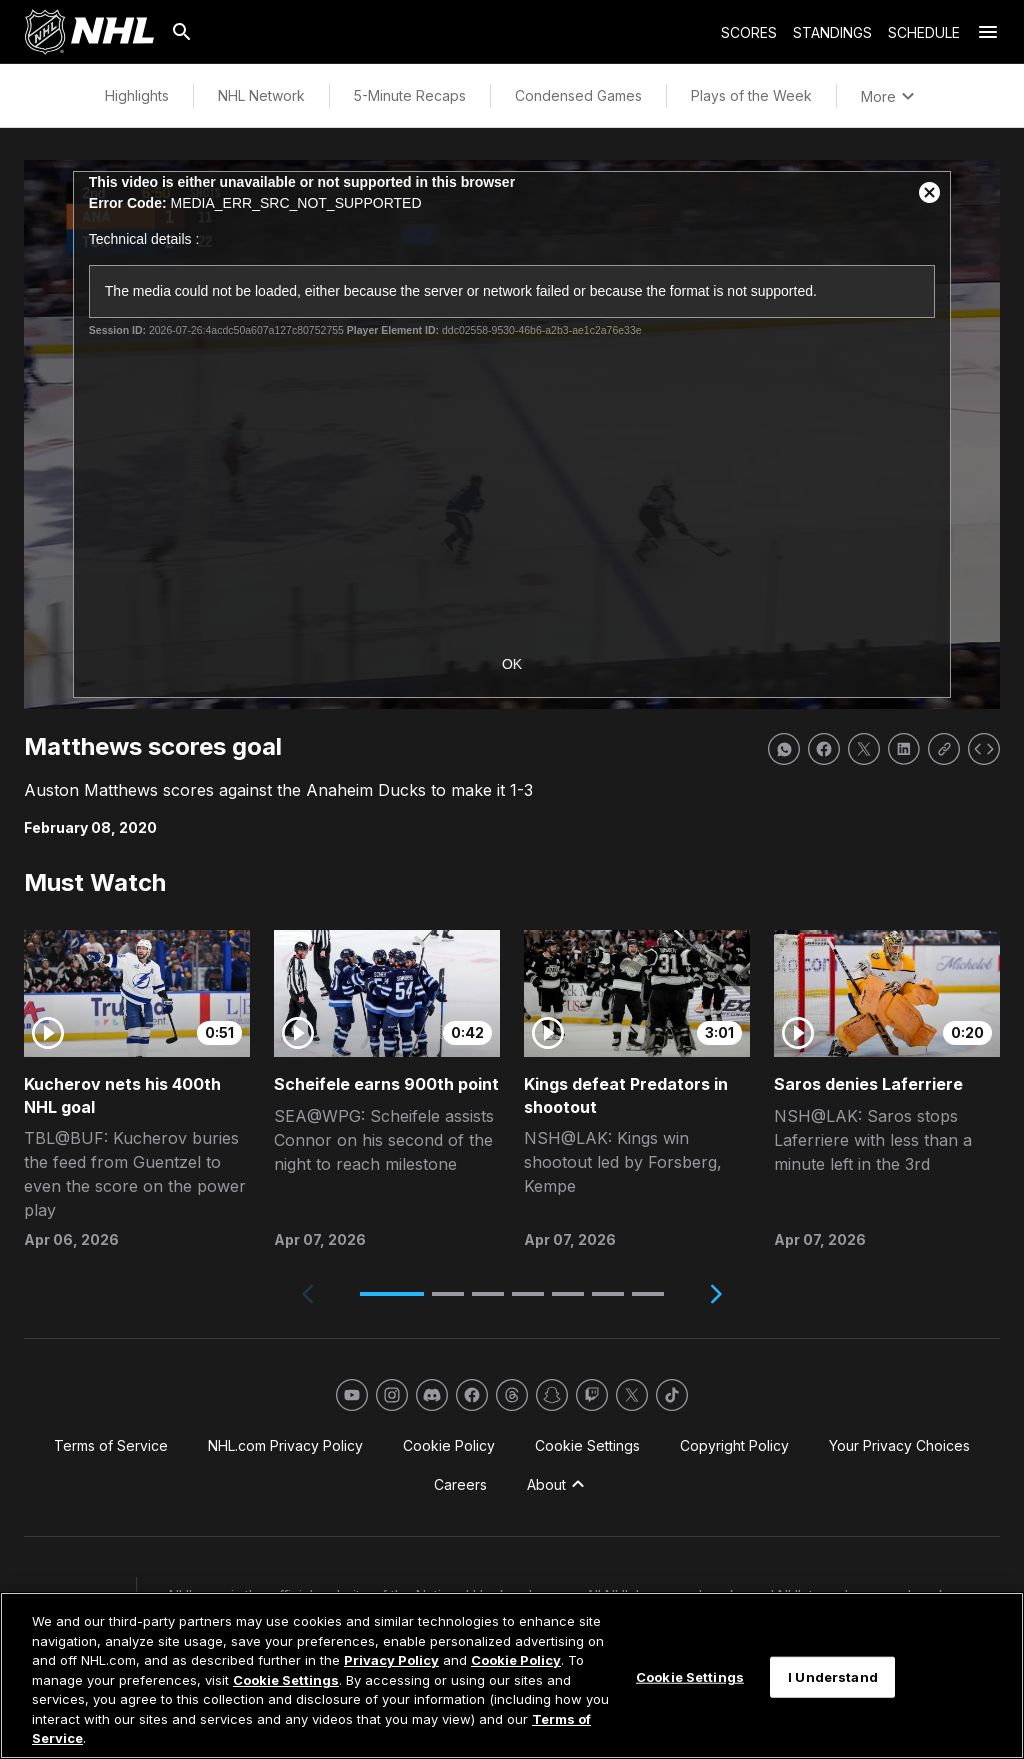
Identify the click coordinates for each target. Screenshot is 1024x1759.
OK (512, 664)
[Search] (182, 32)
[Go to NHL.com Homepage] (89, 32)
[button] (392, 1294)
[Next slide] (716, 1294)
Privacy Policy (391, 1660)
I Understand (833, 1676)
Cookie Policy (516, 1660)
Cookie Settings (286, 1680)
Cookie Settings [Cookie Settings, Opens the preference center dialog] (690, 1676)
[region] (512, 1675)
